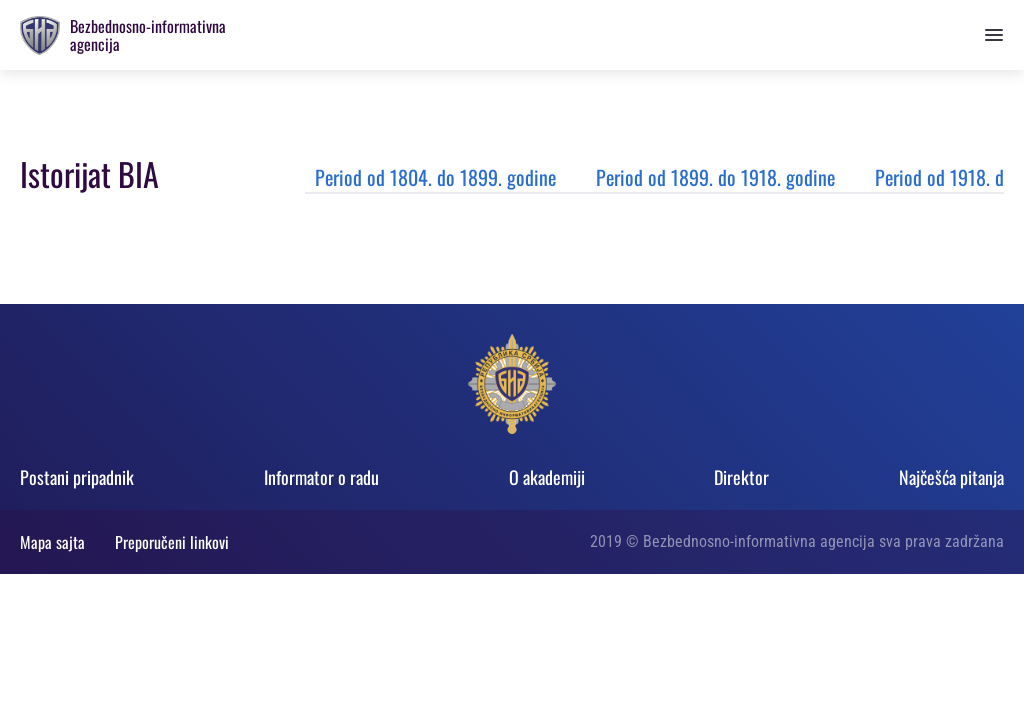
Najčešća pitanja (951, 477)
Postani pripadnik (77, 477)
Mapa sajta (52, 542)
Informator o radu (321, 477)
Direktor (741, 477)
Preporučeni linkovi (172, 542)
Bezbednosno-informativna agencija (148, 35)
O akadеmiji (547, 477)
